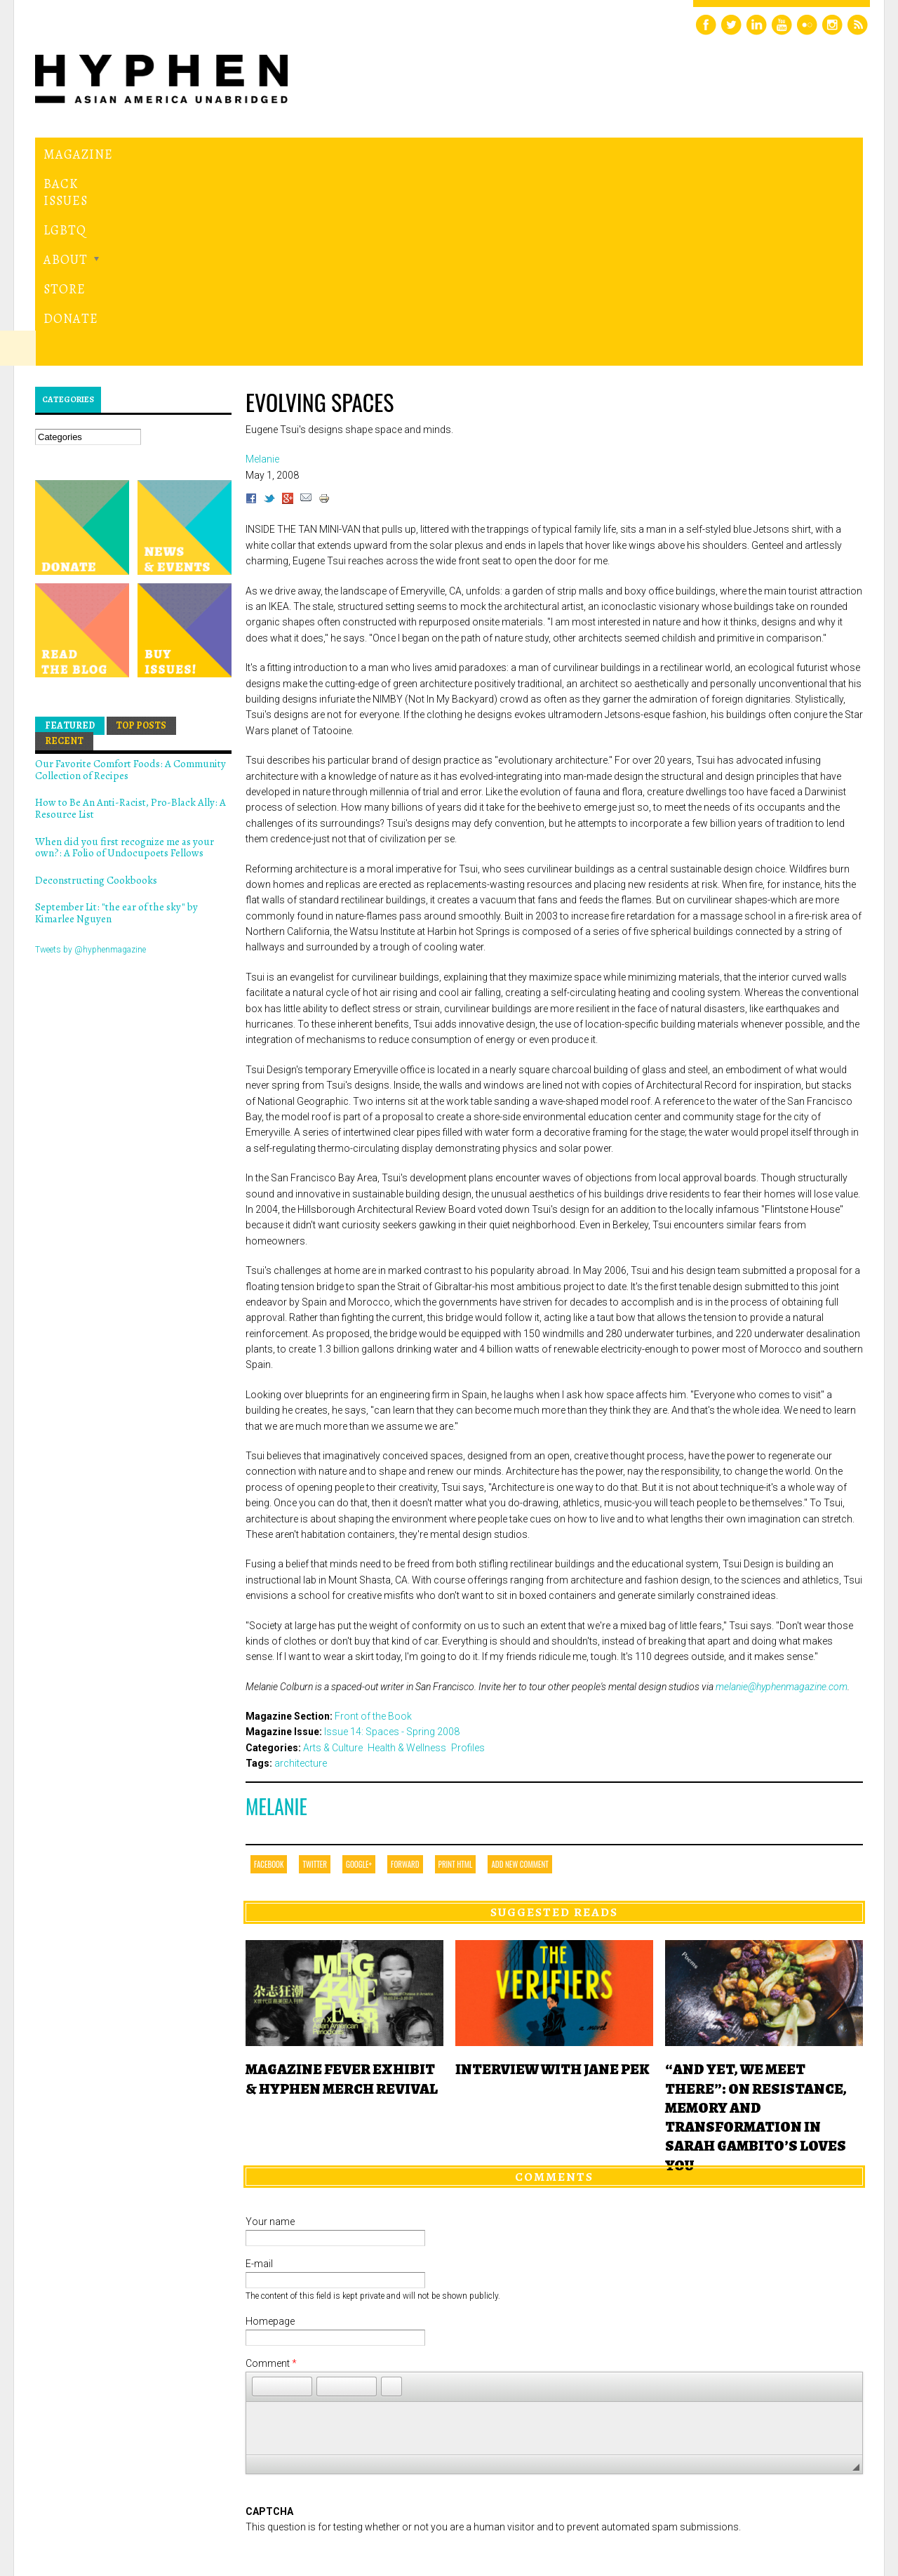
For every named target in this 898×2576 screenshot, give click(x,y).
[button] (262, 2193)
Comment (271, 2170)
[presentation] (352, 2369)
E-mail (259, 2070)
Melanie (276, 1612)
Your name (270, 2028)
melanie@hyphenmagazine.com (781, 1493)
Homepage (270, 2128)
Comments (554, 1983)
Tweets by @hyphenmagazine (90, 756)
